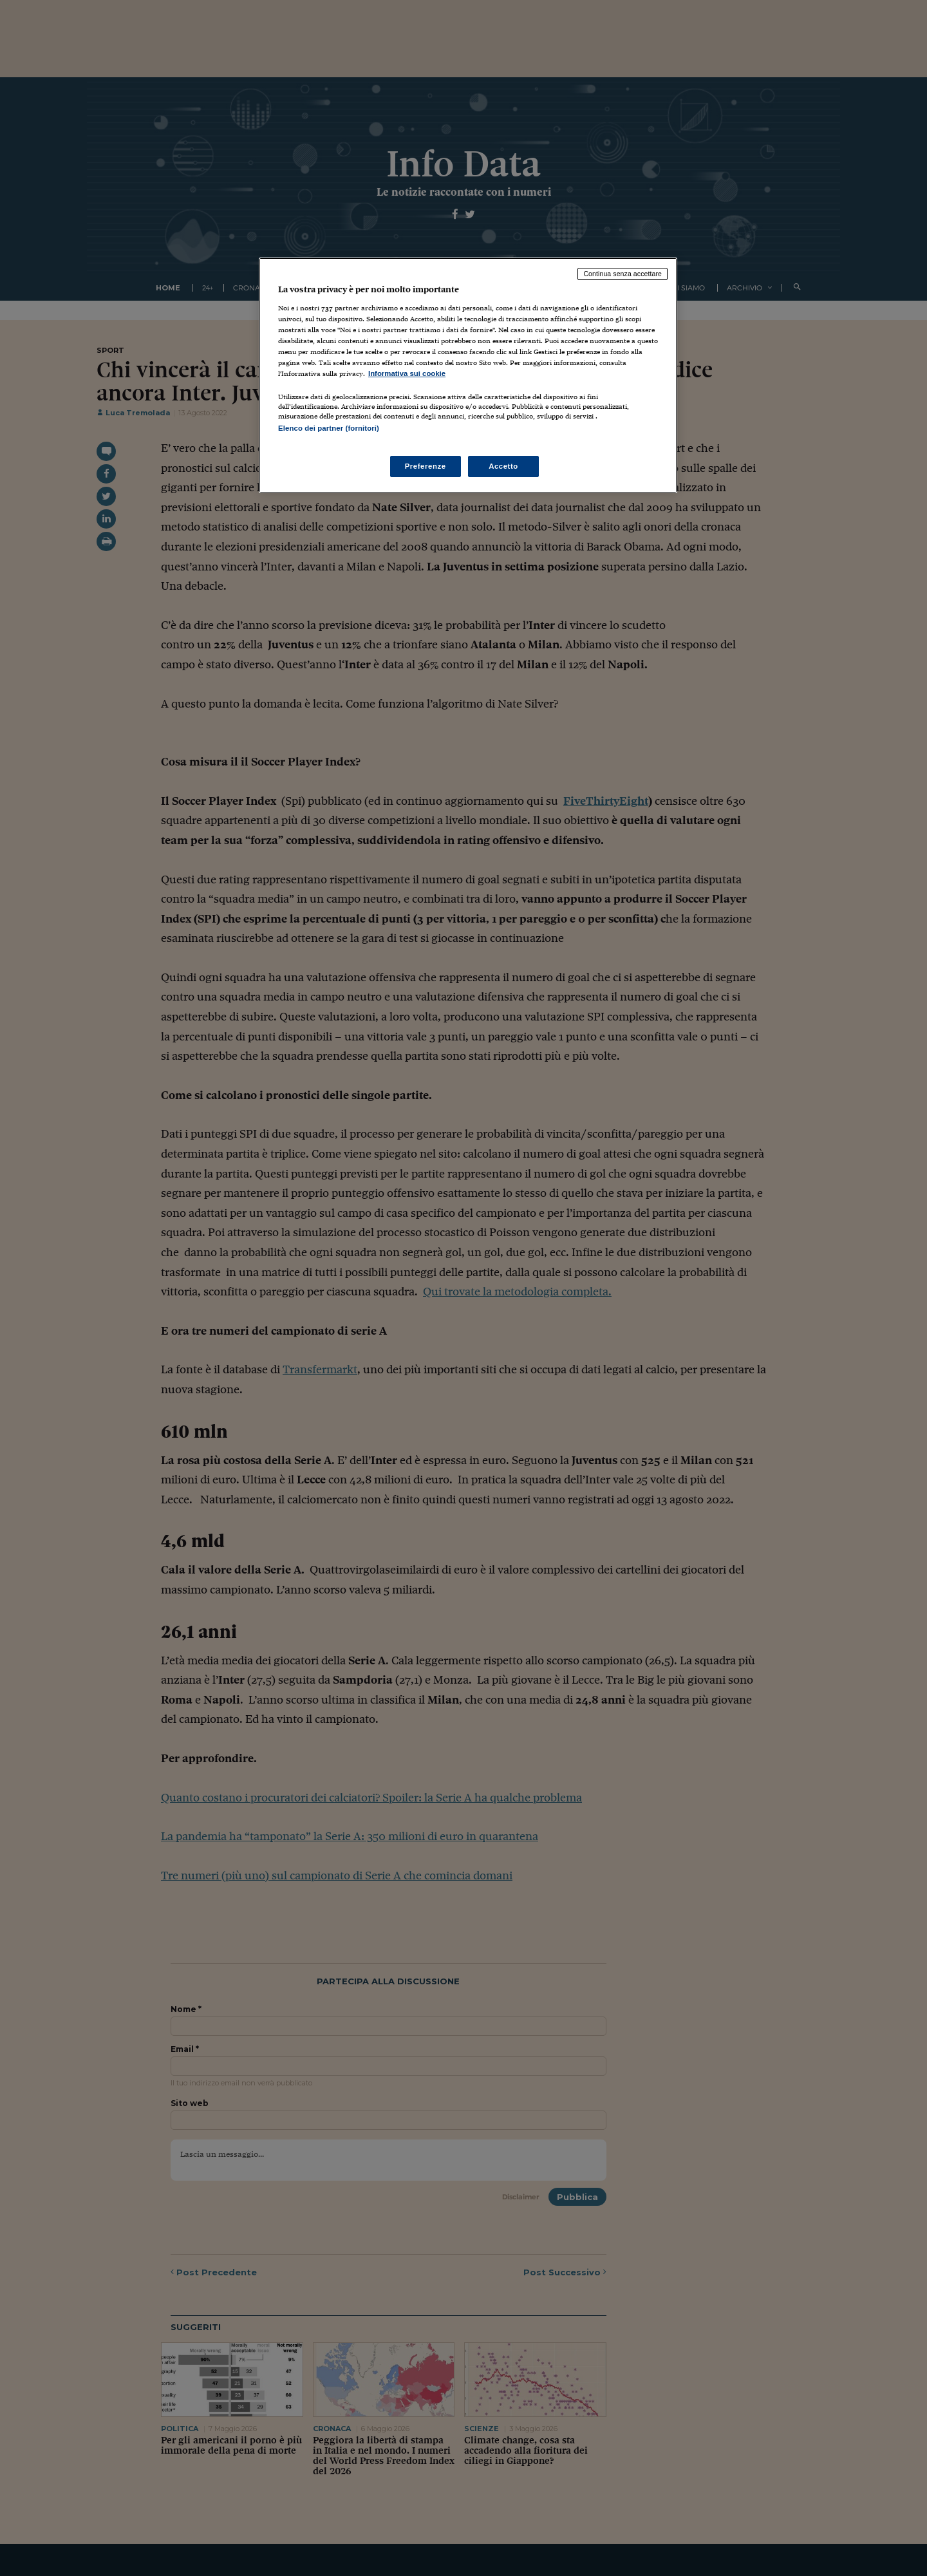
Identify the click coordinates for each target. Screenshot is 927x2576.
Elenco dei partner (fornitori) (328, 428)
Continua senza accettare (622, 273)
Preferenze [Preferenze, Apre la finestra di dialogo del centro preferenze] (425, 466)
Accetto (503, 466)
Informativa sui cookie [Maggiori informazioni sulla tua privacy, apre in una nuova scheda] (406, 373)
